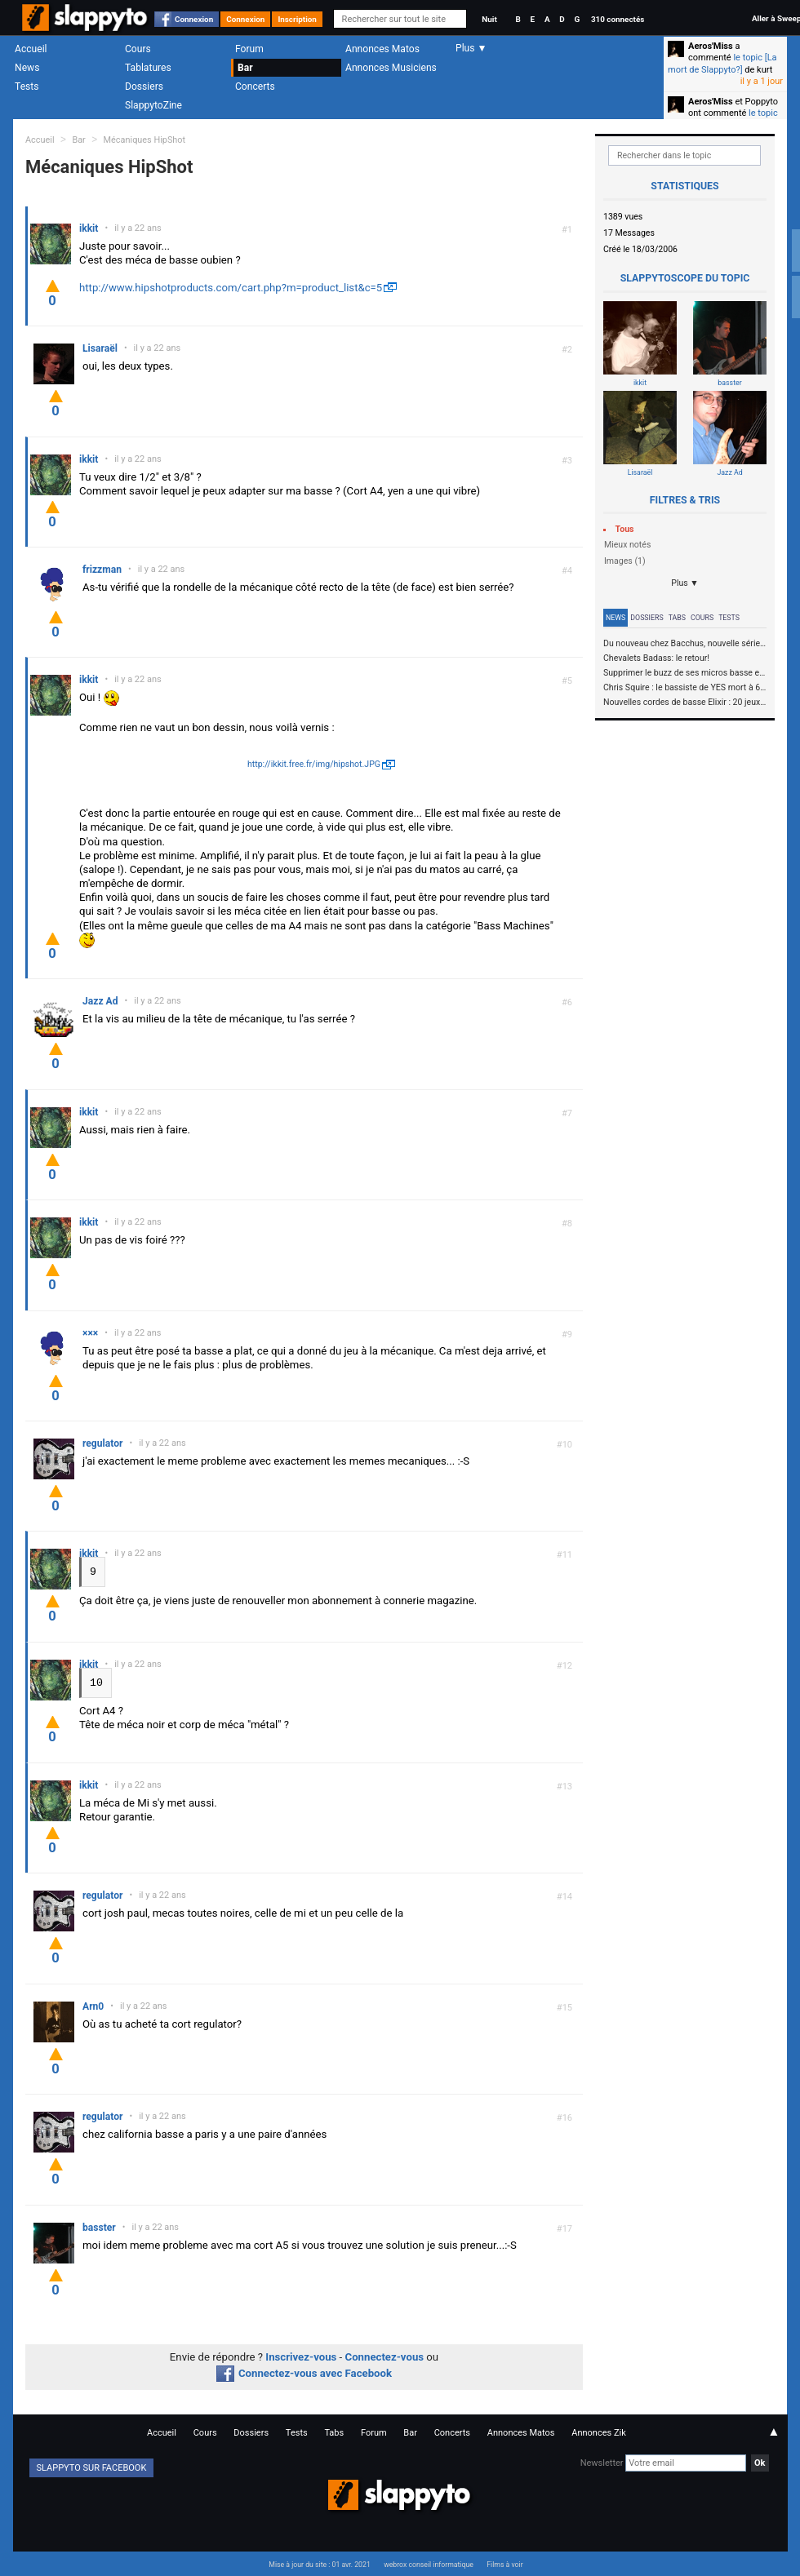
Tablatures (148, 67)
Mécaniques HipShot (145, 140)
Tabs (677, 618)
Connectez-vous (384, 2356)
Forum (249, 49)
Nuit (489, 19)
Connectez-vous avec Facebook (304, 2372)
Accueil (31, 49)
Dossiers (144, 86)
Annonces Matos (382, 49)
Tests (26, 86)
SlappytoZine (153, 105)
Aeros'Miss (710, 46)
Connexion (194, 19)
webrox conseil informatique (428, 2564)
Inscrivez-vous (300, 2356)
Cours (138, 49)
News (27, 67)
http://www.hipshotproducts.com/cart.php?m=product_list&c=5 (230, 288)
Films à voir (504, 2564)
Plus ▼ (685, 583)
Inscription (297, 19)
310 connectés (617, 19)
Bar (245, 67)
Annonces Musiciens (391, 67)
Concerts (255, 86)
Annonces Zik (598, 2432)
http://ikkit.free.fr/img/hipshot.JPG (313, 764)
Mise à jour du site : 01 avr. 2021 (319, 2564)
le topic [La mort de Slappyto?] (722, 63)
